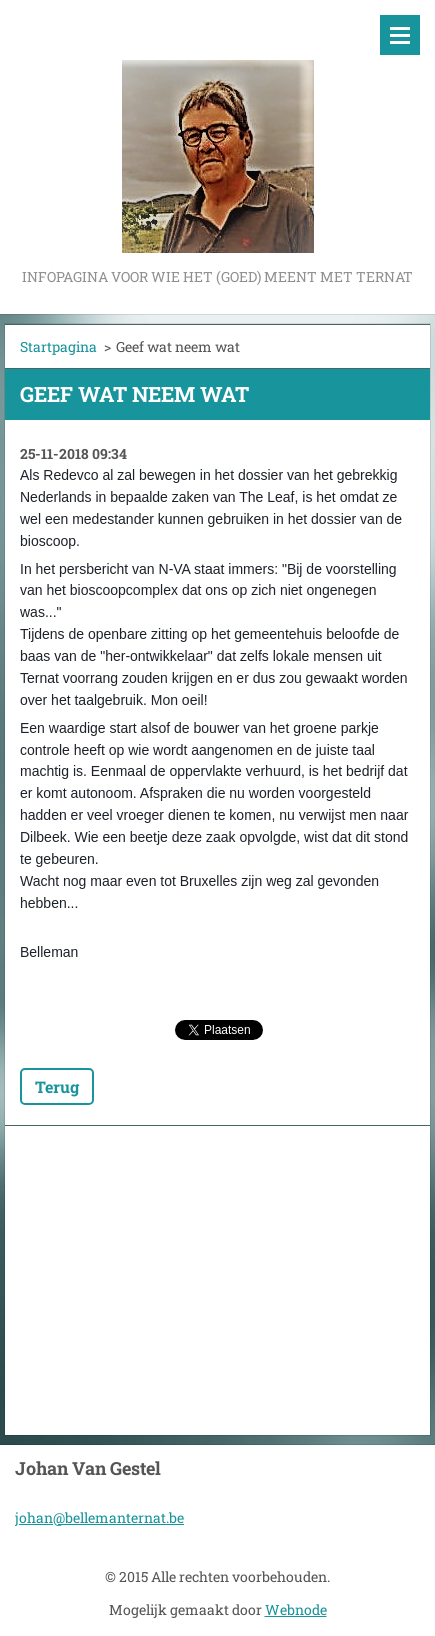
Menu (400, 35)
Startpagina (58, 346)
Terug (57, 1086)
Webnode (296, 1609)
